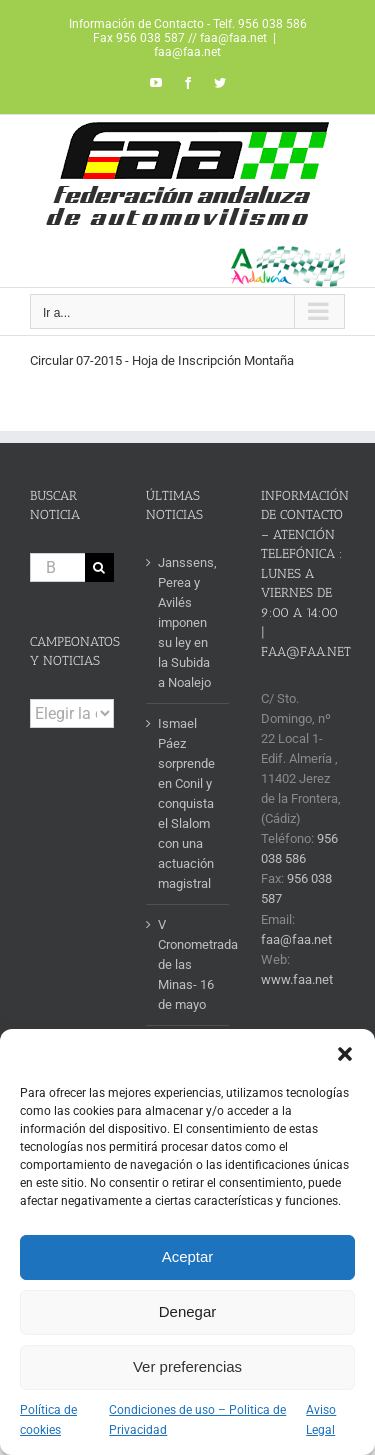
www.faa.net (297, 979)
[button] (345, 1054)
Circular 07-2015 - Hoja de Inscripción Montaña (162, 360)
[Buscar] (99, 567)
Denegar (188, 1311)
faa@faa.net (187, 52)
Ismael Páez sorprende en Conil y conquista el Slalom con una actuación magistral (186, 803)
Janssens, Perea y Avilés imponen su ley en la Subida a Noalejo (187, 622)
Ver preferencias (187, 1366)
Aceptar (188, 1256)
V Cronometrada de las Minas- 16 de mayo (189, 964)
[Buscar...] (57, 567)
